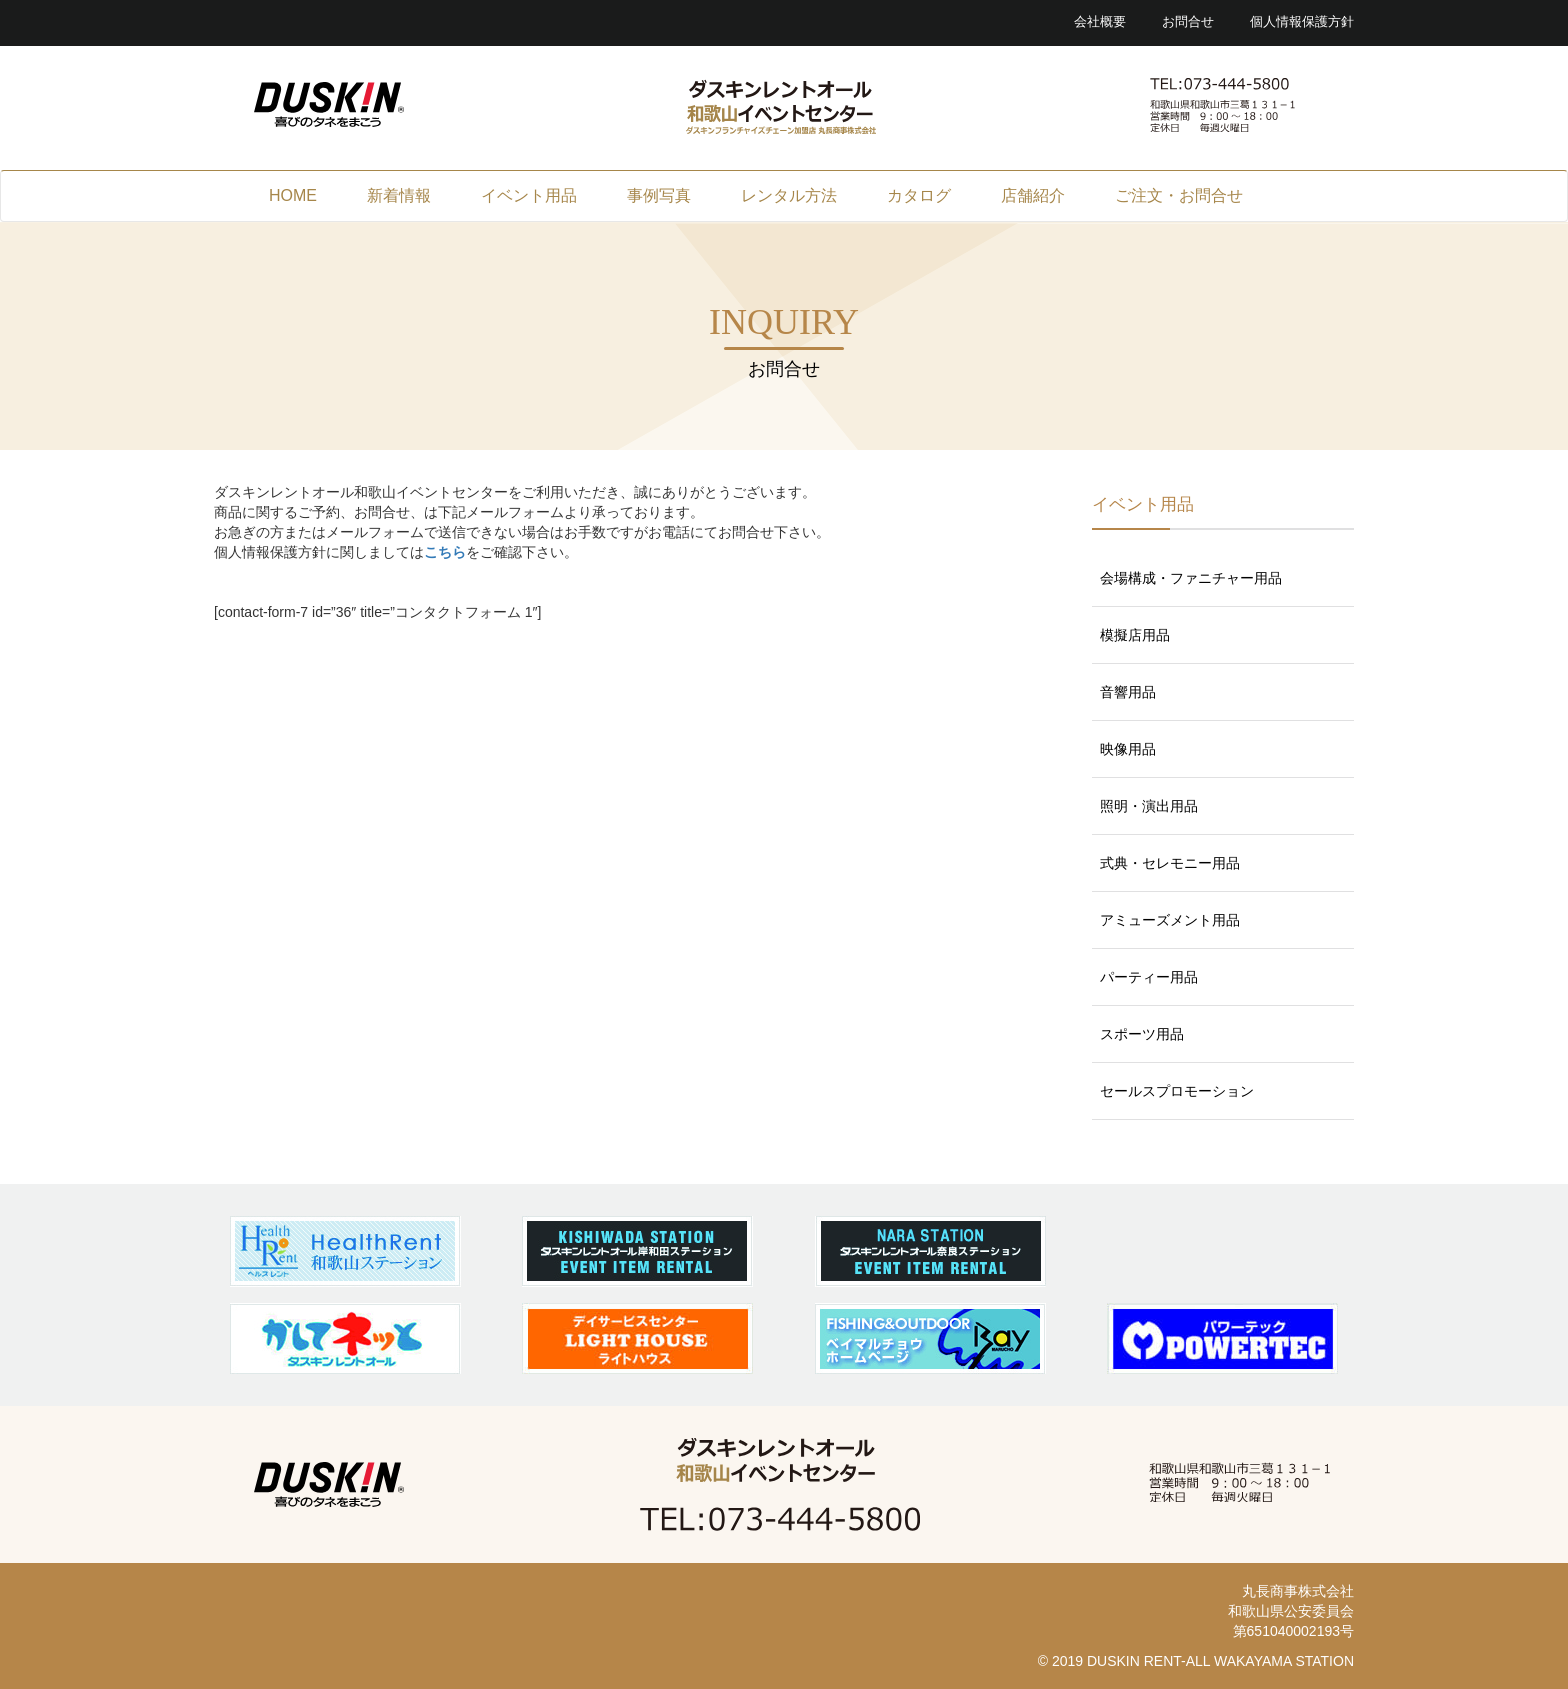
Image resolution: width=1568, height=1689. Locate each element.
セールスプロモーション (1177, 1091)
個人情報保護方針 (1302, 22)
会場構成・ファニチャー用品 (1191, 578)
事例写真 (659, 195)
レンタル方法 (789, 195)
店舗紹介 (1033, 195)
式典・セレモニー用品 (1170, 863)
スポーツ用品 (1142, 1034)
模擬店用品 (1135, 635)
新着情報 (399, 195)
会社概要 (1100, 22)
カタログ (919, 195)
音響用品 (1128, 692)
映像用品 (1128, 749)
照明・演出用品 (1149, 806)
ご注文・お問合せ (1179, 195)
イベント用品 (529, 195)
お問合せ (1188, 22)
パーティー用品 (1149, 977)
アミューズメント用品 (1170, 920)
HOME (293, 195)
